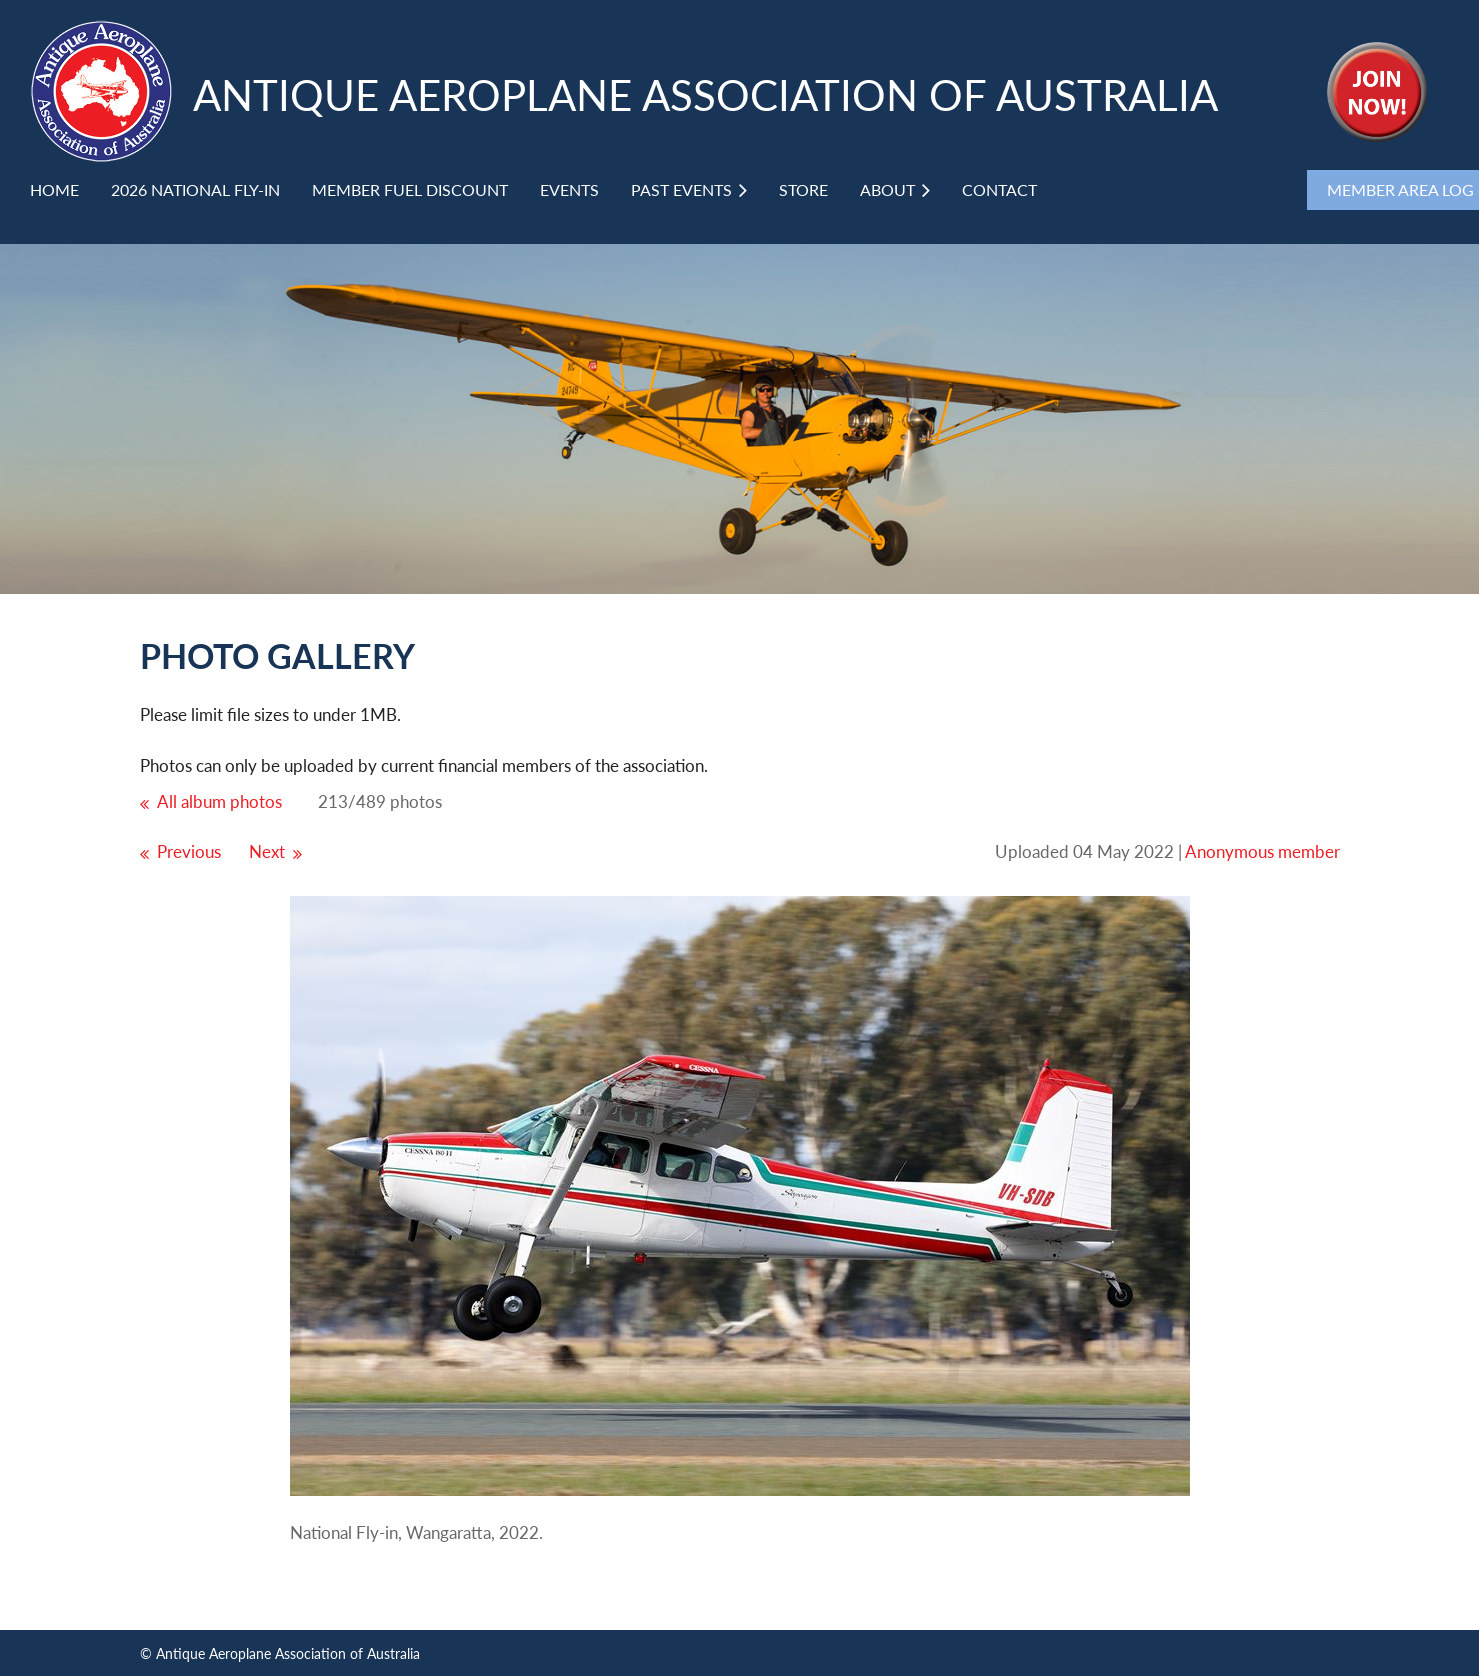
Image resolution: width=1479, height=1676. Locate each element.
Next (267, 851)
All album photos (219, 801)
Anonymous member (1262, 851)
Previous (189, 851)
